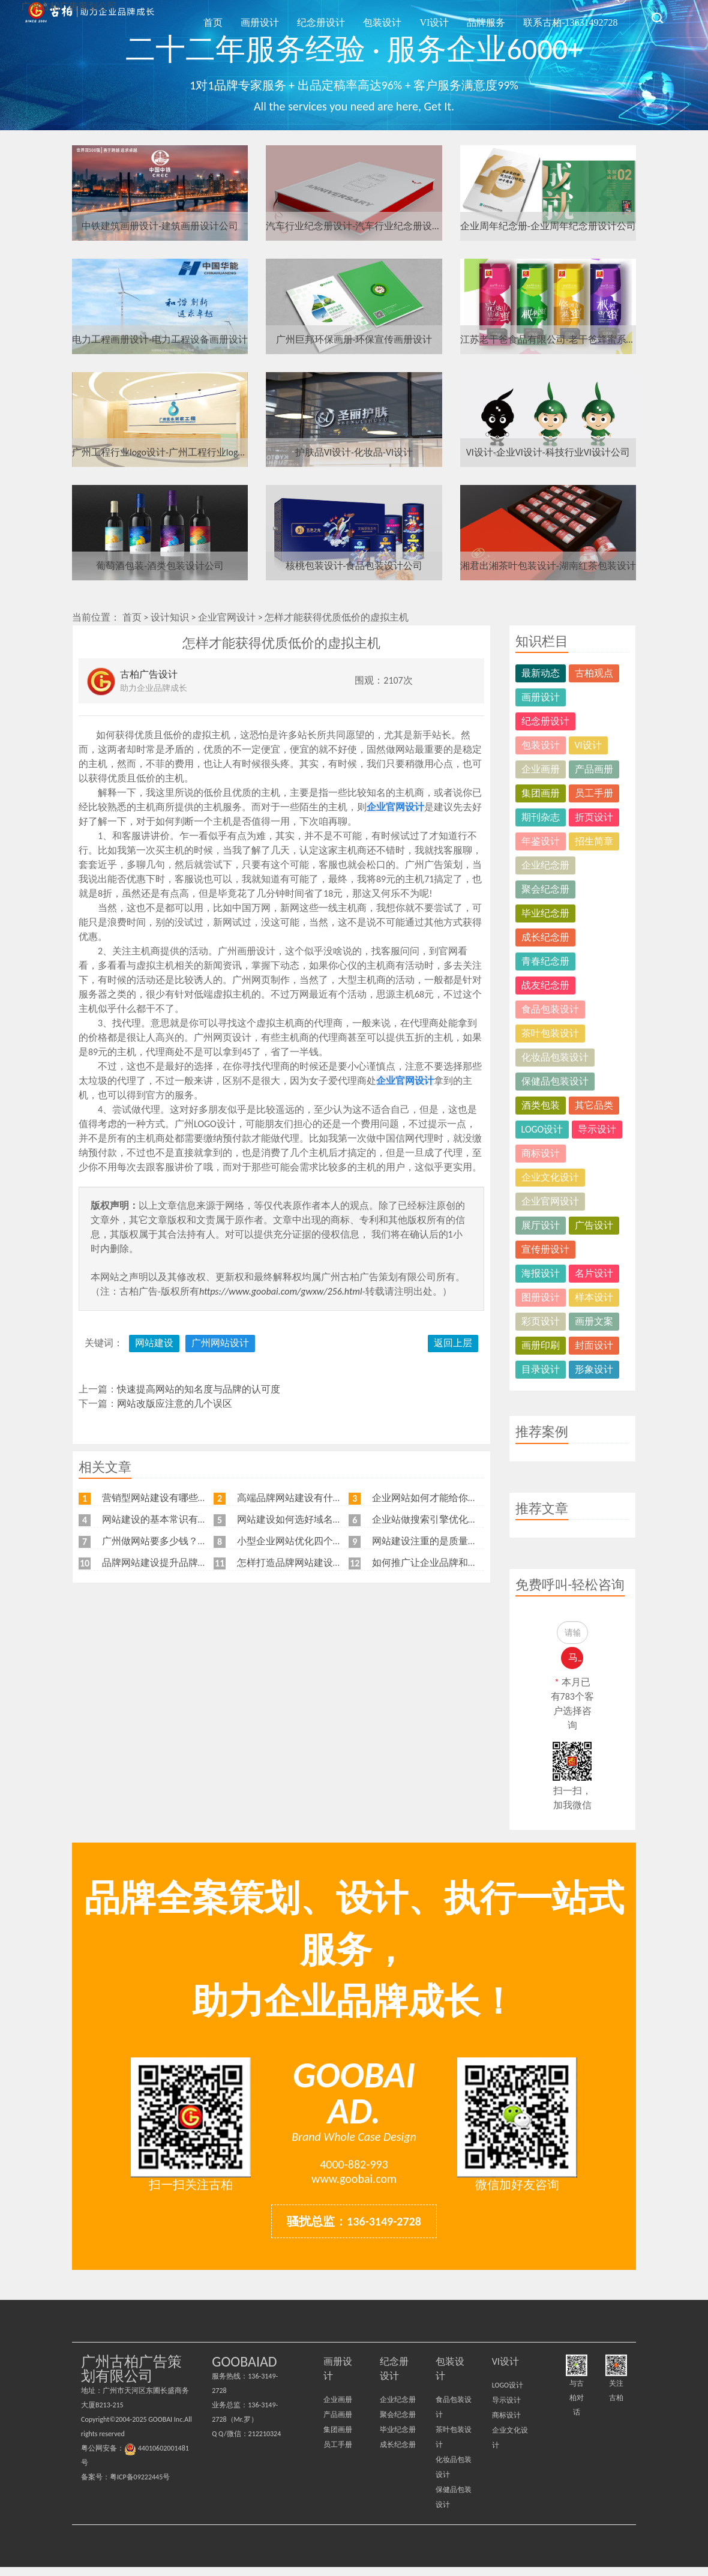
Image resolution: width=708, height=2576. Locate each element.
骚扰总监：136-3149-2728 (354, 2230)
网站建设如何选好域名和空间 (299, 1519)
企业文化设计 (550, 1177)
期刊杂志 (540, 817)
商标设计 (540, 1153)
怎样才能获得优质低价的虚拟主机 (337, 617)
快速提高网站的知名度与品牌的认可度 (198, 1389)
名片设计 (594, 1273)
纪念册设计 (370, 16)
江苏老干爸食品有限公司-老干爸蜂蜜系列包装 (548, 339)
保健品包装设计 (555, 1081)
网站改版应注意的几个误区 (174, 1403)
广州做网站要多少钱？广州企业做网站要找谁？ (203, 1541)
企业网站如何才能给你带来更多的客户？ (458, 1497)
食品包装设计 (550, 1009)
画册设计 (319, 16)
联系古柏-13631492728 (576, 16)
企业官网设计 (227, 617)
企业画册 (540, 769)
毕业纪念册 (545, 913)
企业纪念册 (545, 865)
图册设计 (540, 1297)
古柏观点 (594, 673)
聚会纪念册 (545, 889)
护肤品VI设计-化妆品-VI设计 (354, 452)
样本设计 (594, 1297)
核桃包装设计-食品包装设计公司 (354, 565)
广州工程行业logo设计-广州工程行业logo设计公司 (160, 452)
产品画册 (594, 769)
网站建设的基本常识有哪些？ (164, 1519)
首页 (283, 16)
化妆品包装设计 (555, 1057)
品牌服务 (502, 16)
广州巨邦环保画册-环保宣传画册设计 (354, 339)
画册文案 (594, 1321)
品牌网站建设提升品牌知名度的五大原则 (188, 1562)
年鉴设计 (540, 841)
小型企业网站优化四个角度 (294, 1541)
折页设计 (594, 817)
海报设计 (540, 1273)
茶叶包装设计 (550, 1033)
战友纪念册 (545, 985)
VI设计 (461, 16)
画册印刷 (540, 1345)
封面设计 (594, 1345)
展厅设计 (540, 1225)
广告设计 (594, 1225)
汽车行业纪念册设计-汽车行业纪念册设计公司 (354, 226)
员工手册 (594, 793)
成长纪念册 (545, 937)
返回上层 (453, 1343)
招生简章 (594, 841)
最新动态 (540, 673)
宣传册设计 (545, 1249)
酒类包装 (540, 1105)
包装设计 (420, 16)
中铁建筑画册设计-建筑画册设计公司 (160, 226)
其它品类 (594, 1105)
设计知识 (170, 617)
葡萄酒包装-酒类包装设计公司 (160, 565)
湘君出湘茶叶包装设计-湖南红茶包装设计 (548, 565)
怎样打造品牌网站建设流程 (294, 1562)
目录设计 (540, 1369)
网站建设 (154, 1343)
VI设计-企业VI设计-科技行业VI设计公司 (548, 452)
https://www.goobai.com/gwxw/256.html (280, 1291)
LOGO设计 (542, 1129)
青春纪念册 (545, 961)
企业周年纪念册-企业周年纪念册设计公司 (548, 226)
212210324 (264, 2443)
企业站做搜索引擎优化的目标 (434, 1519)
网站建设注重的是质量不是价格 (439, 1541)
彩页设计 (540, 1321)
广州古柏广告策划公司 (90, 18)
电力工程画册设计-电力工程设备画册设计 (160, 339)
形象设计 (594, 1369)
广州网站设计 (220, 1343)
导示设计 (597, 1129)
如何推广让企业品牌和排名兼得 (439, 1562)
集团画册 (540, 793)
